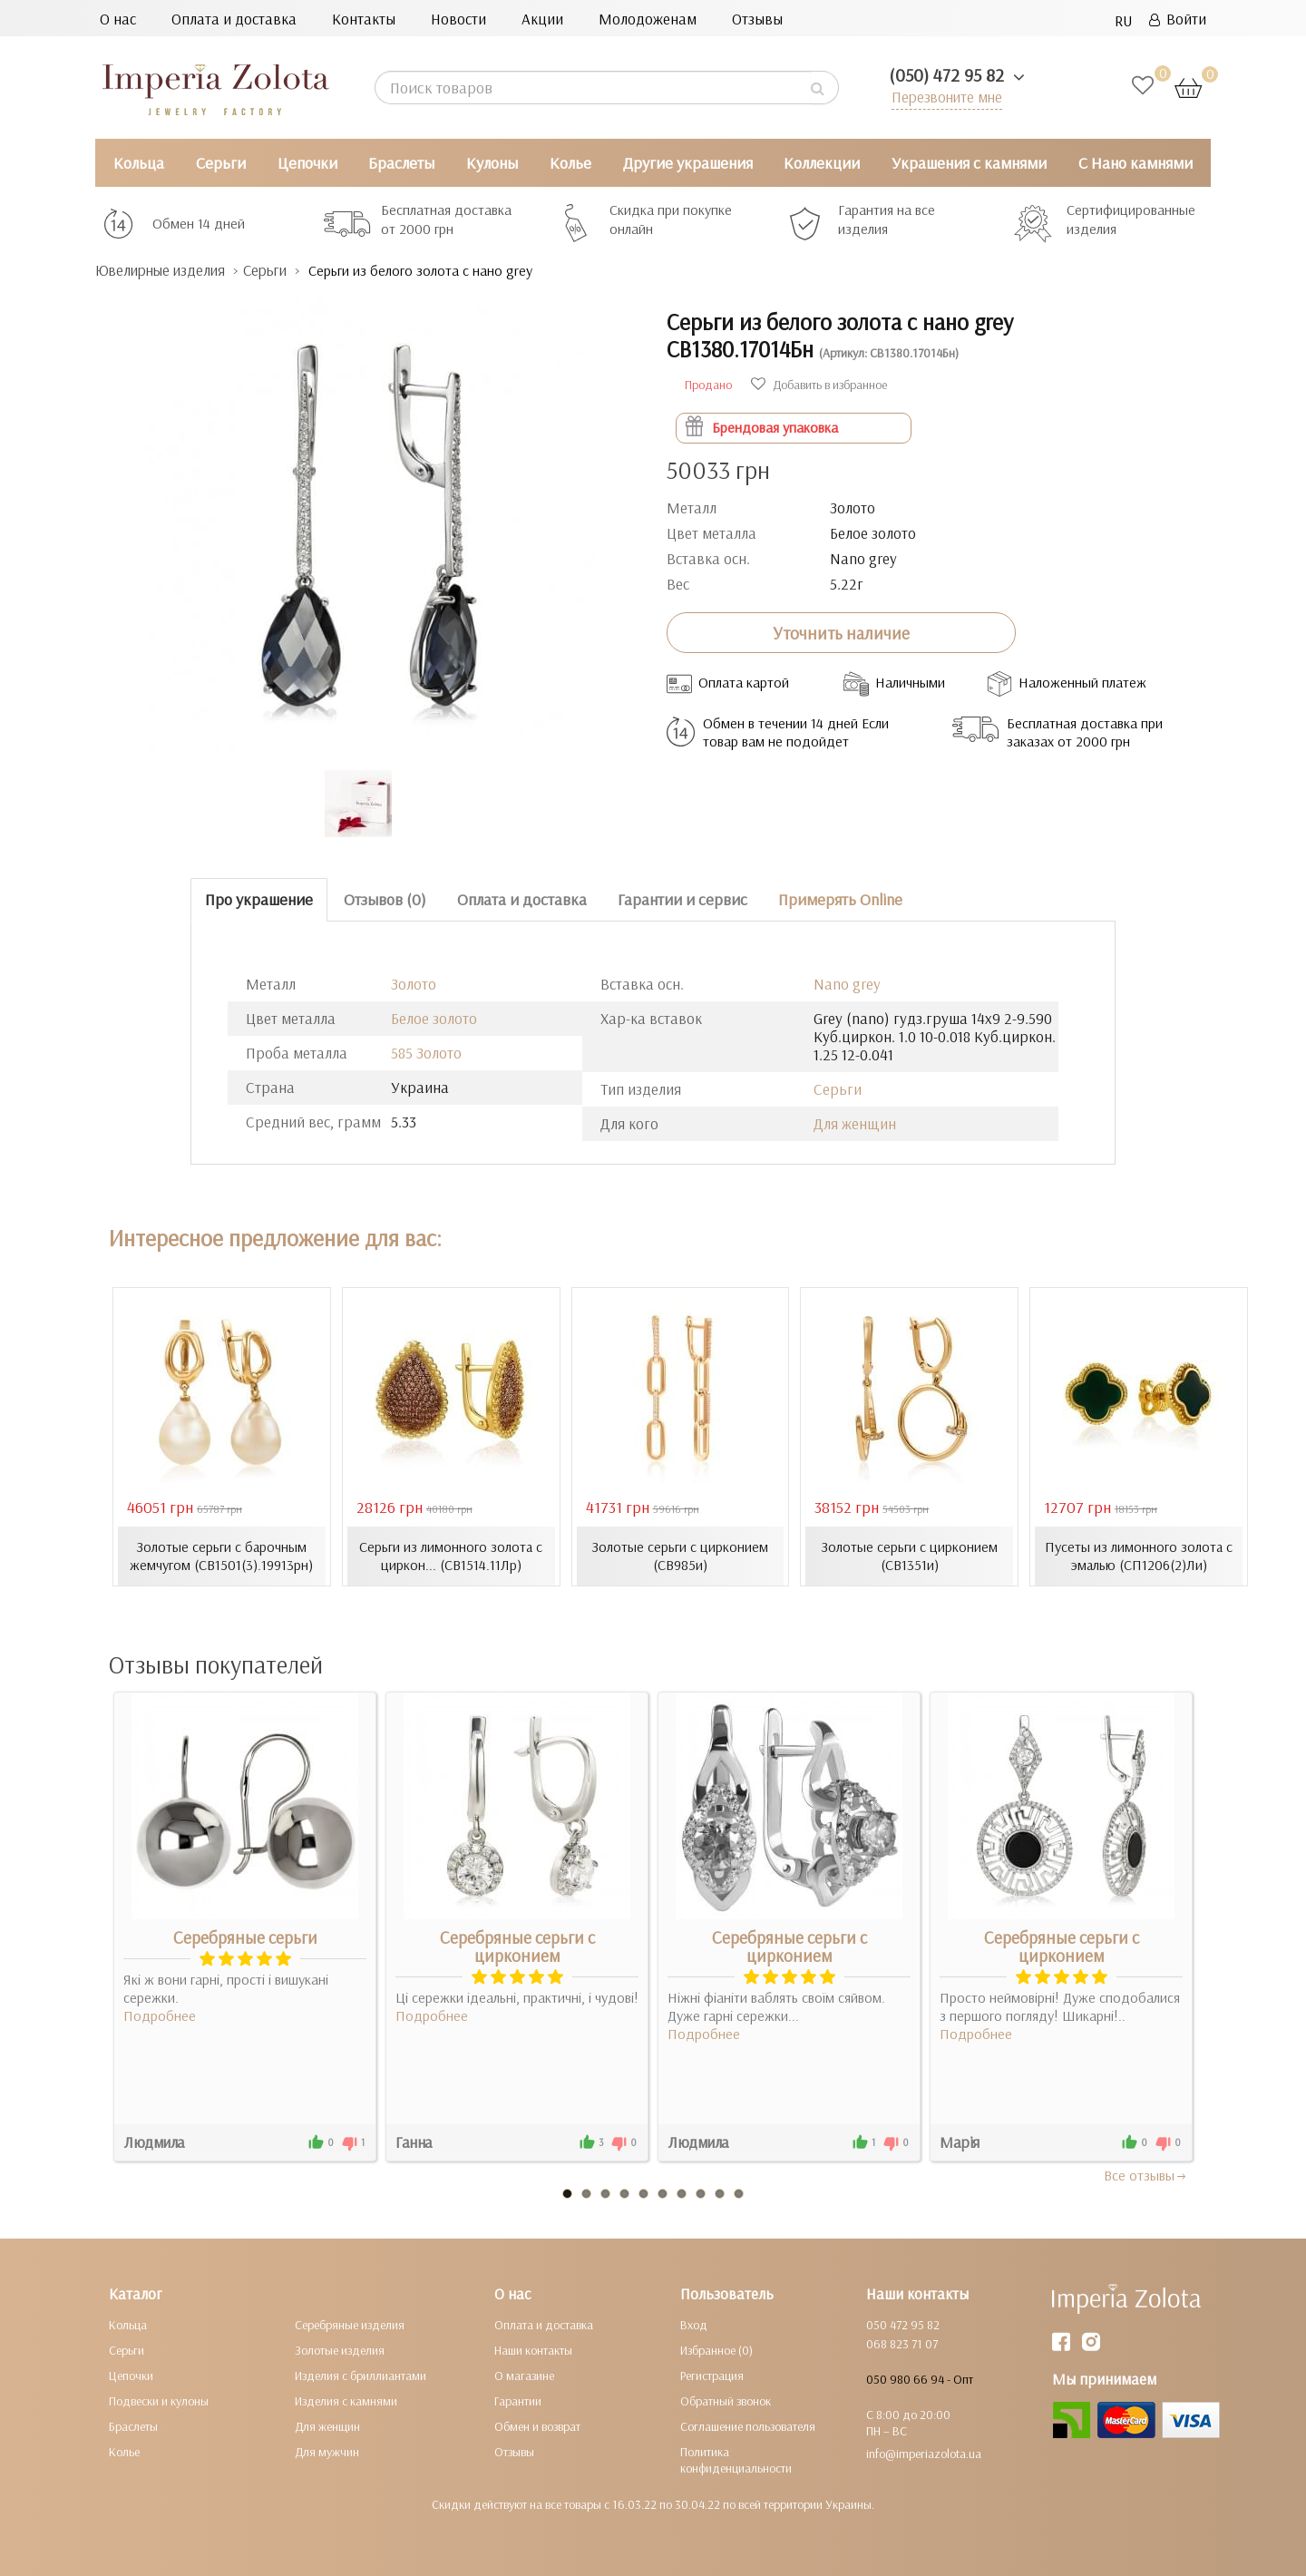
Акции (542, 18)
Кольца (138, 162)
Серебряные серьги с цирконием (517, 1946)
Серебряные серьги (245, 1937)
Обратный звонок (725, 2401)
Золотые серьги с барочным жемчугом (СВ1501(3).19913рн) (221, 1555)
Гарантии (517, 2401)
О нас (118, 18)
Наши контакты (533, 2350)
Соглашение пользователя (747, 2426)
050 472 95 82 (903, 2325)
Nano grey (847, 983)
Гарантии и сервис (682, 899)
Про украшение (259, 899)
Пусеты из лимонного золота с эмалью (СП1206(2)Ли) (1139, 1555)
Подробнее (159, 2015)
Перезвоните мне (944, 96)
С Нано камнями (1135, 162)
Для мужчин (327, 2452)
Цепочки (307, 162)
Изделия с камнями (346, 2401)
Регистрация (712, 2375)
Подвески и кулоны (159, 2401)
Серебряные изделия (349, 2325)
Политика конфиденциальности (736, 2460)
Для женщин (855, 1123)
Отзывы (757, 18)
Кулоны (492, 162)
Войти (1177, 18)
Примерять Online (840, 899)
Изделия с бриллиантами (360, 2375)
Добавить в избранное (819, 384)
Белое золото (434, 1018)
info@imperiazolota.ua (923, 2453)
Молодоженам (648, 18)
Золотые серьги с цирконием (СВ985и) (679, 1555)
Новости (458, 18)
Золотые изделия (340, 2350)
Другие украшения (688, 162)
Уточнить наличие (841, 633)
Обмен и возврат (537, 2426)
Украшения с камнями (969, 162)
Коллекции (822, 162)
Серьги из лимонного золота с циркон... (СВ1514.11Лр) (451, 1555)
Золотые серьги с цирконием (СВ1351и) (909, 1555)
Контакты (363, 18)
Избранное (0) (716, 2350)
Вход (693, 2325)
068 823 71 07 (902, 2344)
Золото (413, 983)
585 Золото (426, 1052)
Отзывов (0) (385, 899)
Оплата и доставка (234, 18)
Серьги (221, 162)
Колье (570, 162)
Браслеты (401, 162)
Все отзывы (1146, 2175)
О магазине (524, 2375)
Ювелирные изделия (163, 270)
